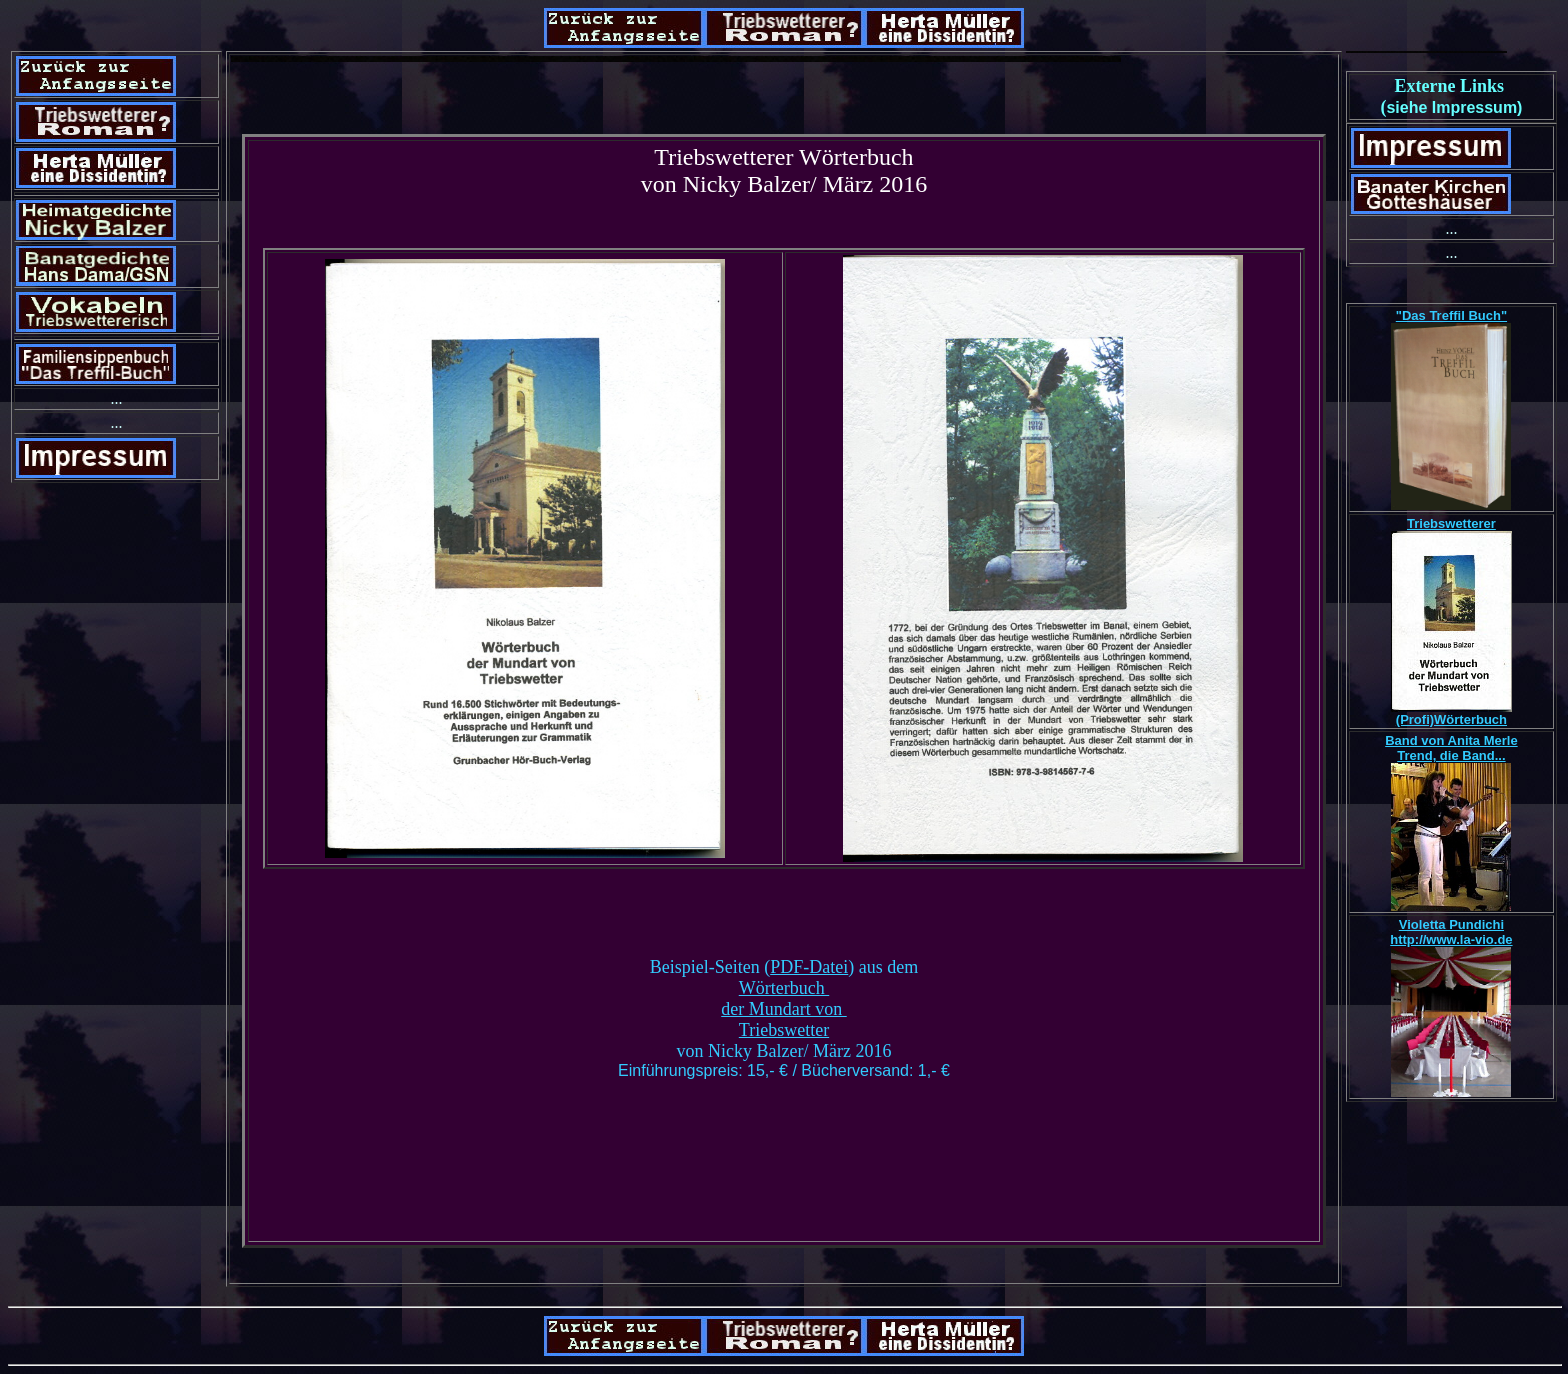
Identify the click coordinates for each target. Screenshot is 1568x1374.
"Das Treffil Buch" (1451, 315)
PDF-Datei (809, 967)
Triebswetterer (1451, 523)
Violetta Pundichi (1451, 924)
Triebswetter (784, 1030)
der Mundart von (783, 1009)
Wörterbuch (784, 988)
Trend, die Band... (1451, 755)
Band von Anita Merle (1451, 740)
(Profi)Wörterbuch (1451, 719)
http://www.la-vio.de (1451, 939)
